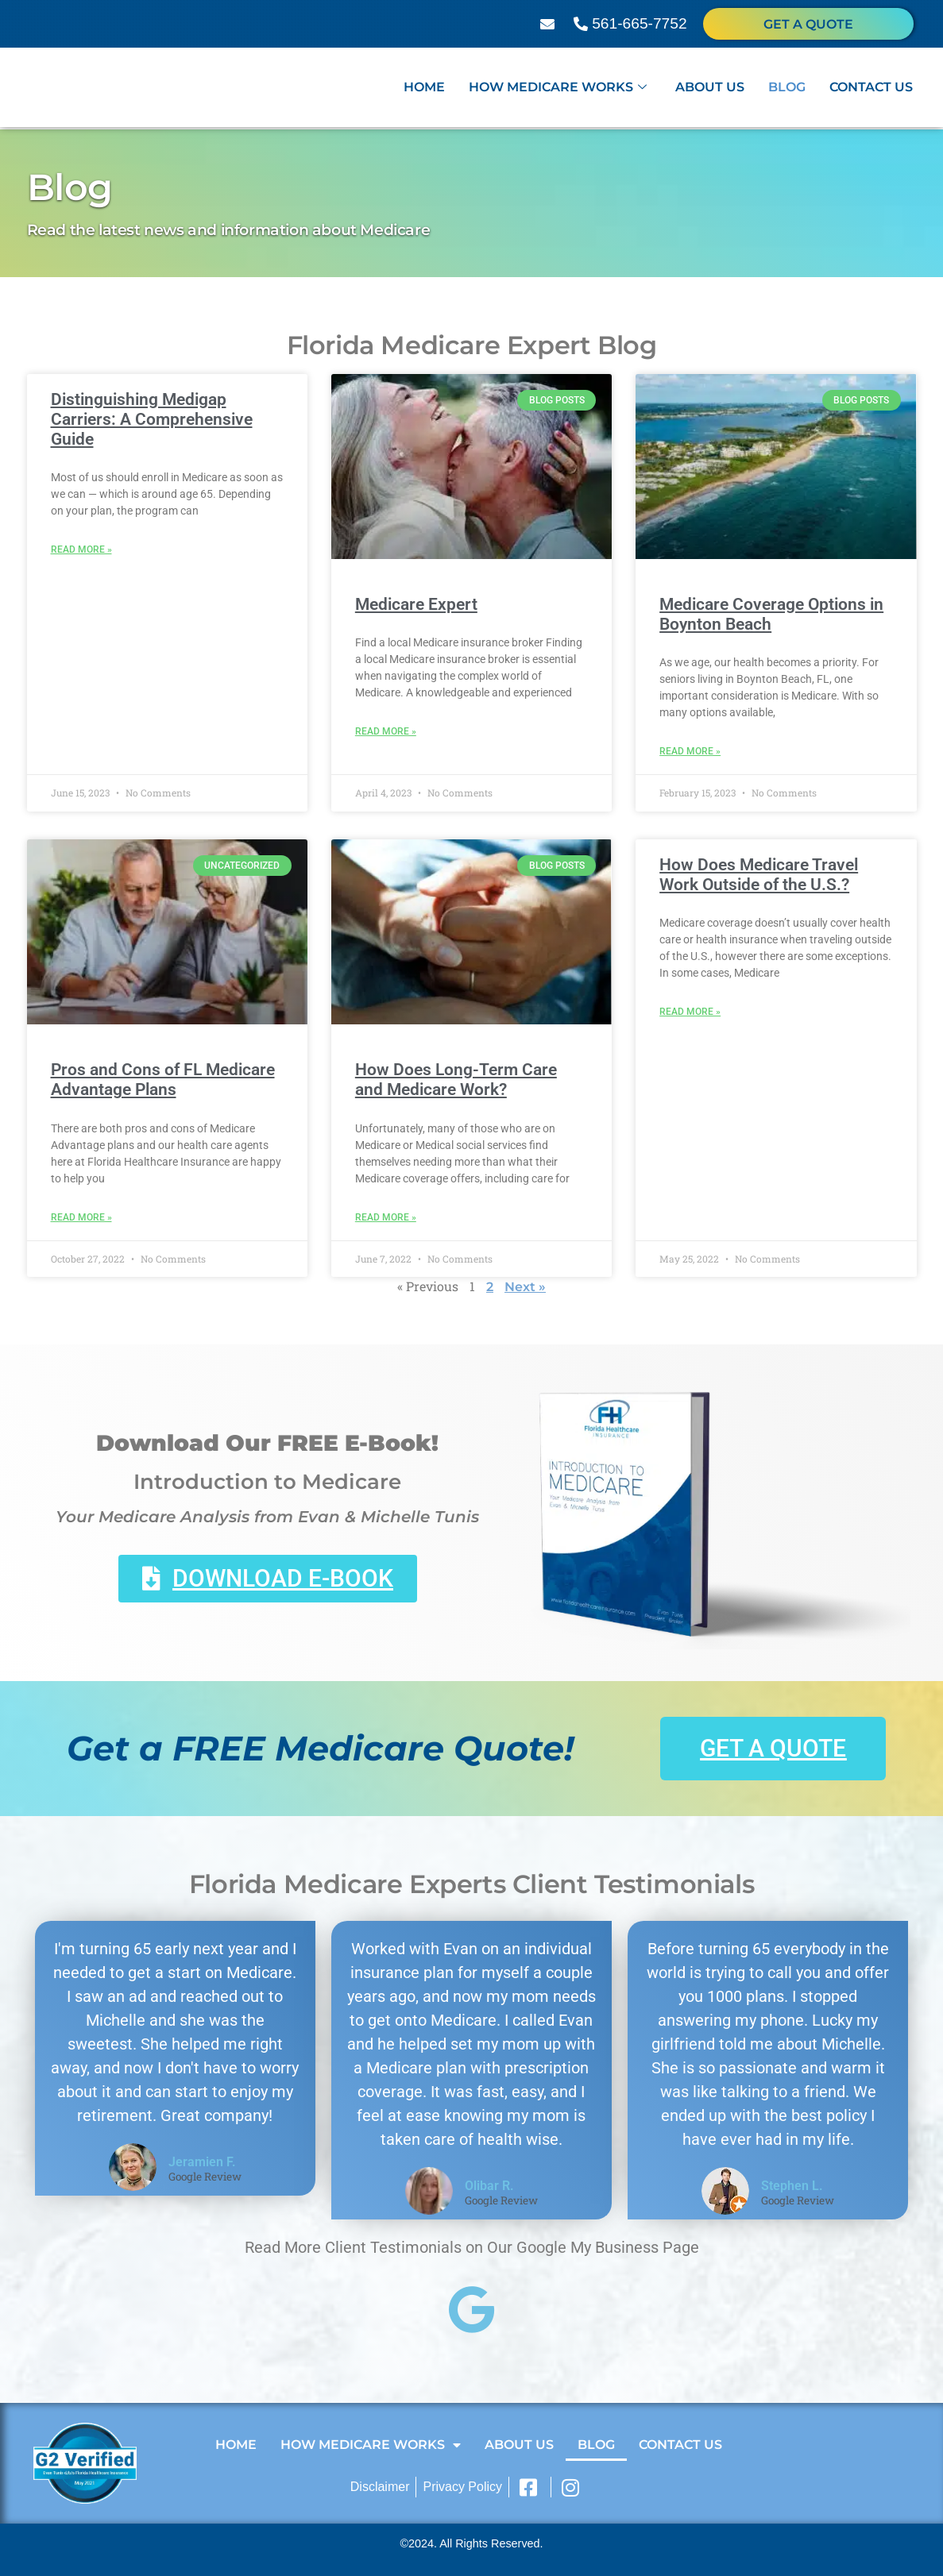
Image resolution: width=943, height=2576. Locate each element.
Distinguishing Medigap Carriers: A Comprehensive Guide (152, 419)
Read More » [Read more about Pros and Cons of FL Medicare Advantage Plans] (81, 1217)
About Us (709, 89)
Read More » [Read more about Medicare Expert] (385, 731)
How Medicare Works (558, 89)
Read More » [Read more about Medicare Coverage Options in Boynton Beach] (690, 751)
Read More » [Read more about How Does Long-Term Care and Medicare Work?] (385, 1217)
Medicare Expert (416, 604)
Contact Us (871, 89)
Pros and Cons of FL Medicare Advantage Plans (163, 1079)
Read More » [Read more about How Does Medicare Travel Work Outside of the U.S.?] (690, 1011)
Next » (525, 1286)
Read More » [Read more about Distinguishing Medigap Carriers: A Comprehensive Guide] (81, 549)
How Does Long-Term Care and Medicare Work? (456, 1079)
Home (424, 89)
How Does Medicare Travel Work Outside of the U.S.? (758, 874)
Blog (787, 89)
